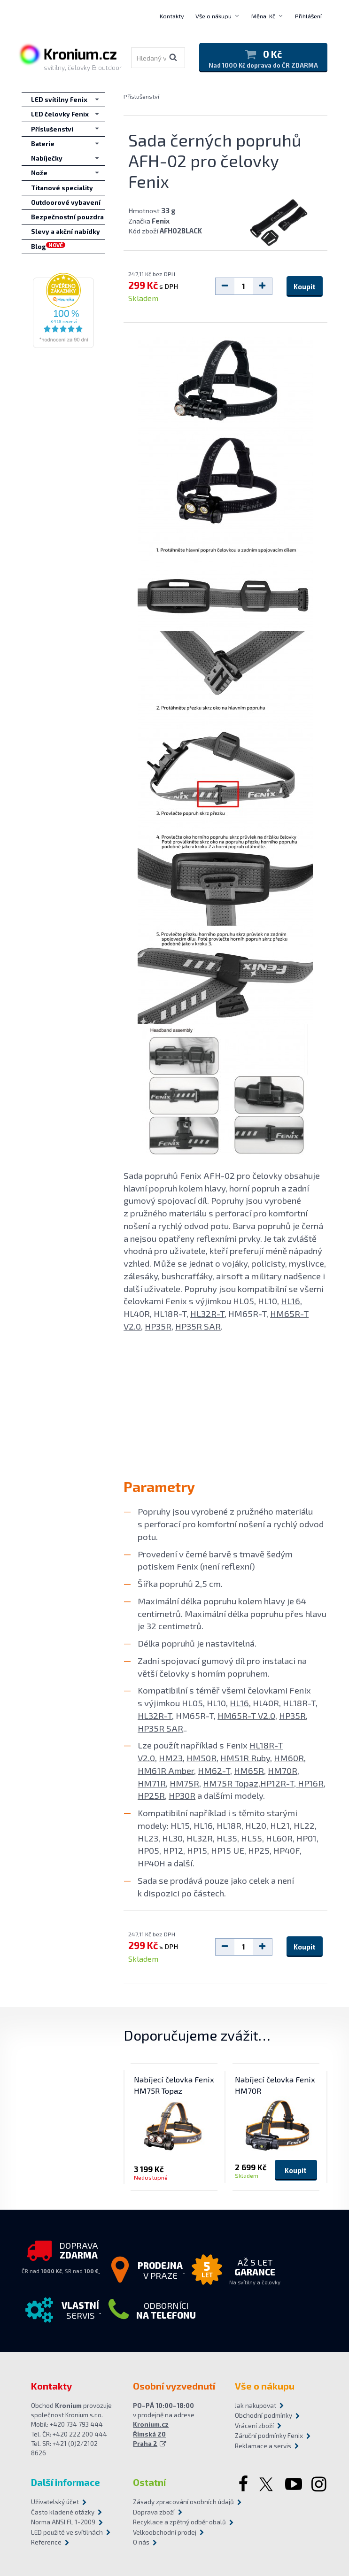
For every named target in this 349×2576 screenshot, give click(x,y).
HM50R (201, 1757)
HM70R (282, 1770)
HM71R (152, 1783)
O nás (141, 2542)
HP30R (182, 1795)
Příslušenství (141, 96)
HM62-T (214, 1770)
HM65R (249, 1770)
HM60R (289, 1757)
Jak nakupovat (255, 2405)
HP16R (310, 1783)
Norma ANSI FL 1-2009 (63, 2522)
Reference (46, 2542)
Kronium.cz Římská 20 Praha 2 (151, 2434)
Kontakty (172, 16)
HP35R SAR (198, 1326)
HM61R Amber (166, 1770)
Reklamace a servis (263, 2446)
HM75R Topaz (230, 1783)
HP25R (151, 1795)
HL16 (290, 1300)
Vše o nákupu (213, 16)
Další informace (65, 2482)
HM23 (171, 1757)
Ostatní (149, 2482)
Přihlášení (308, 16)
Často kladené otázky (62, 2512)
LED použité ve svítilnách (67, 2532)
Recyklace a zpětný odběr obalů (174, 2522)
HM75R (184, 1783)
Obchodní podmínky (263, 2415)
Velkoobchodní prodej (164, 2532)
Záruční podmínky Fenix (269, 2435)
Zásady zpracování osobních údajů (174, 2502)
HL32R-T (207, 1313)
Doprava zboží (154, 2512)
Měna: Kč (263, 16)
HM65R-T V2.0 (246, 1715)
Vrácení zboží (254, 2425)
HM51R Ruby (245, 1757)
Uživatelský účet (55, 2502)
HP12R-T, (278, 1783)
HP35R (158, 1326)
